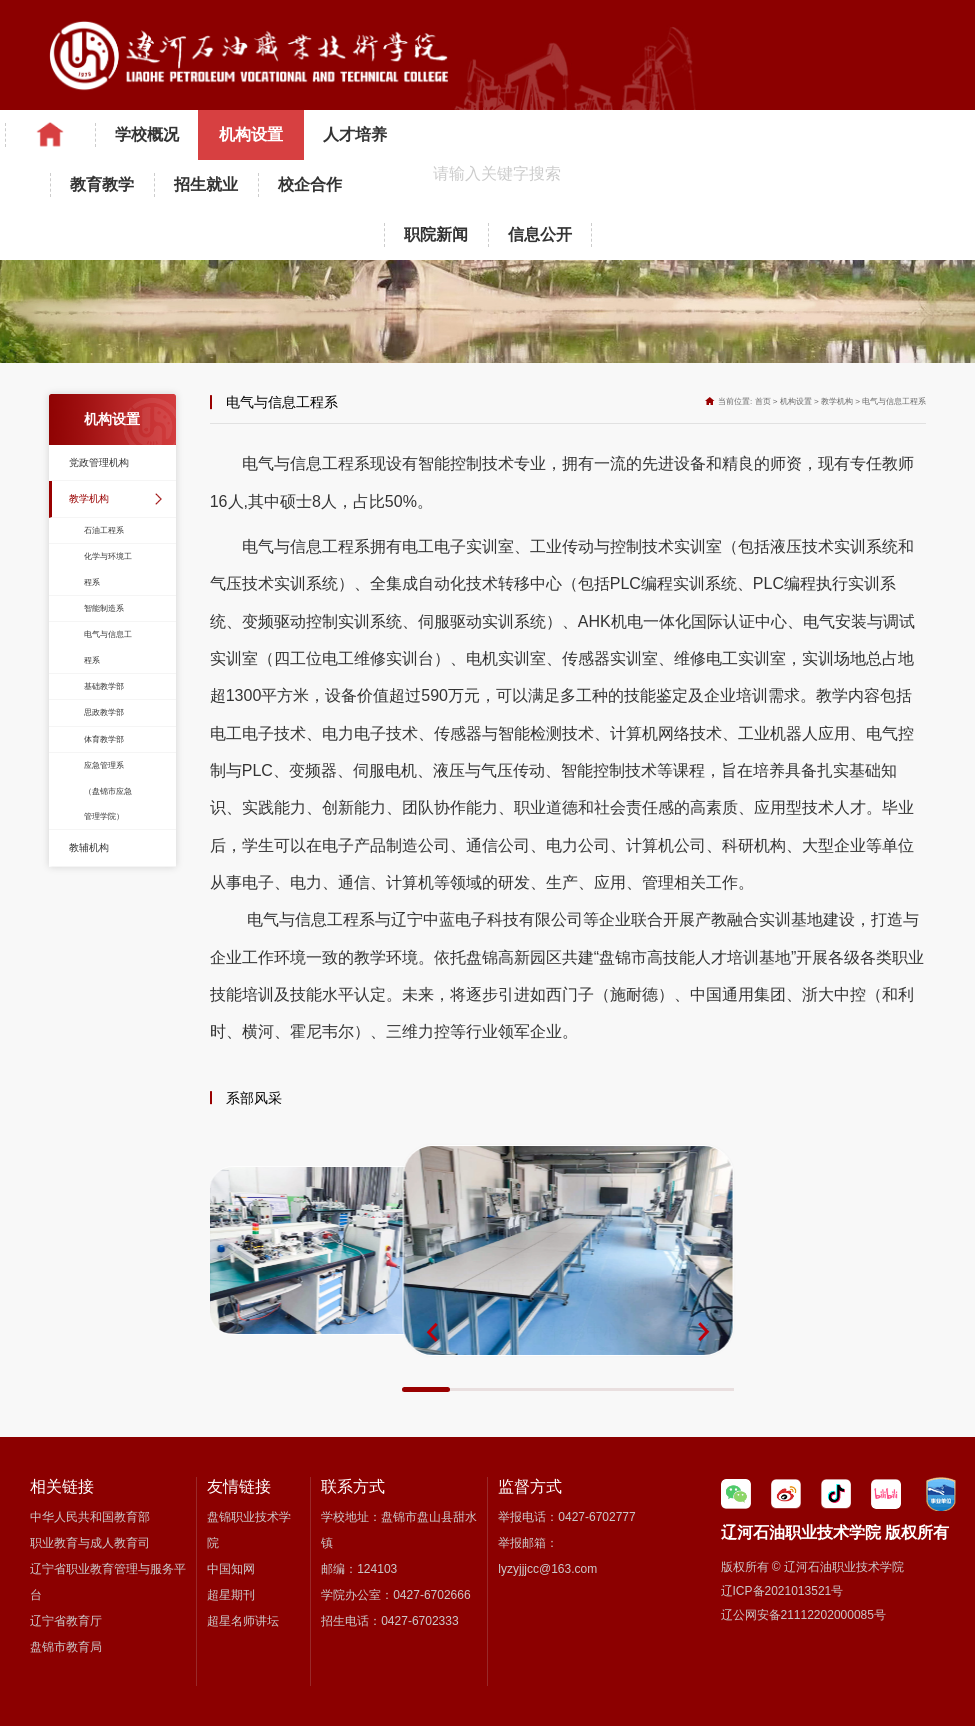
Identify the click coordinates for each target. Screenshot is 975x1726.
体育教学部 (104, 739)
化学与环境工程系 (108, 569)
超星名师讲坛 (243, 1621)
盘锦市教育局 (66, 1647)
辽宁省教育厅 (66, 1621)
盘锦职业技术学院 (249, 1530)
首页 (763, 401)
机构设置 (251, 134)
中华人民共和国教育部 (90, 1517)
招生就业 (206, 184)
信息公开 (540, 234)
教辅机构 (89, 847)
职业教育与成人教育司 (90, 1543)
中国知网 (231, 1569)
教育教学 (102, 184)
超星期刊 (231, 1595)
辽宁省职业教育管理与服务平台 (108, 1582)
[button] (432, 1332)
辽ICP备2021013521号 (782, 1591)
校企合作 (310, 184)
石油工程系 (104, 530)
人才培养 (355, 134)
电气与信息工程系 (108, 647)
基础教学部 (104, 686)
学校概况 (147, 134)
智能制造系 (104, 608)
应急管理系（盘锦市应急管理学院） (108, 791)
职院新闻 (436, 234)
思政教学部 (104, 712)
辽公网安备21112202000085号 (803, 1615)
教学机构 (89, 498)
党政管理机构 (99, 462)
